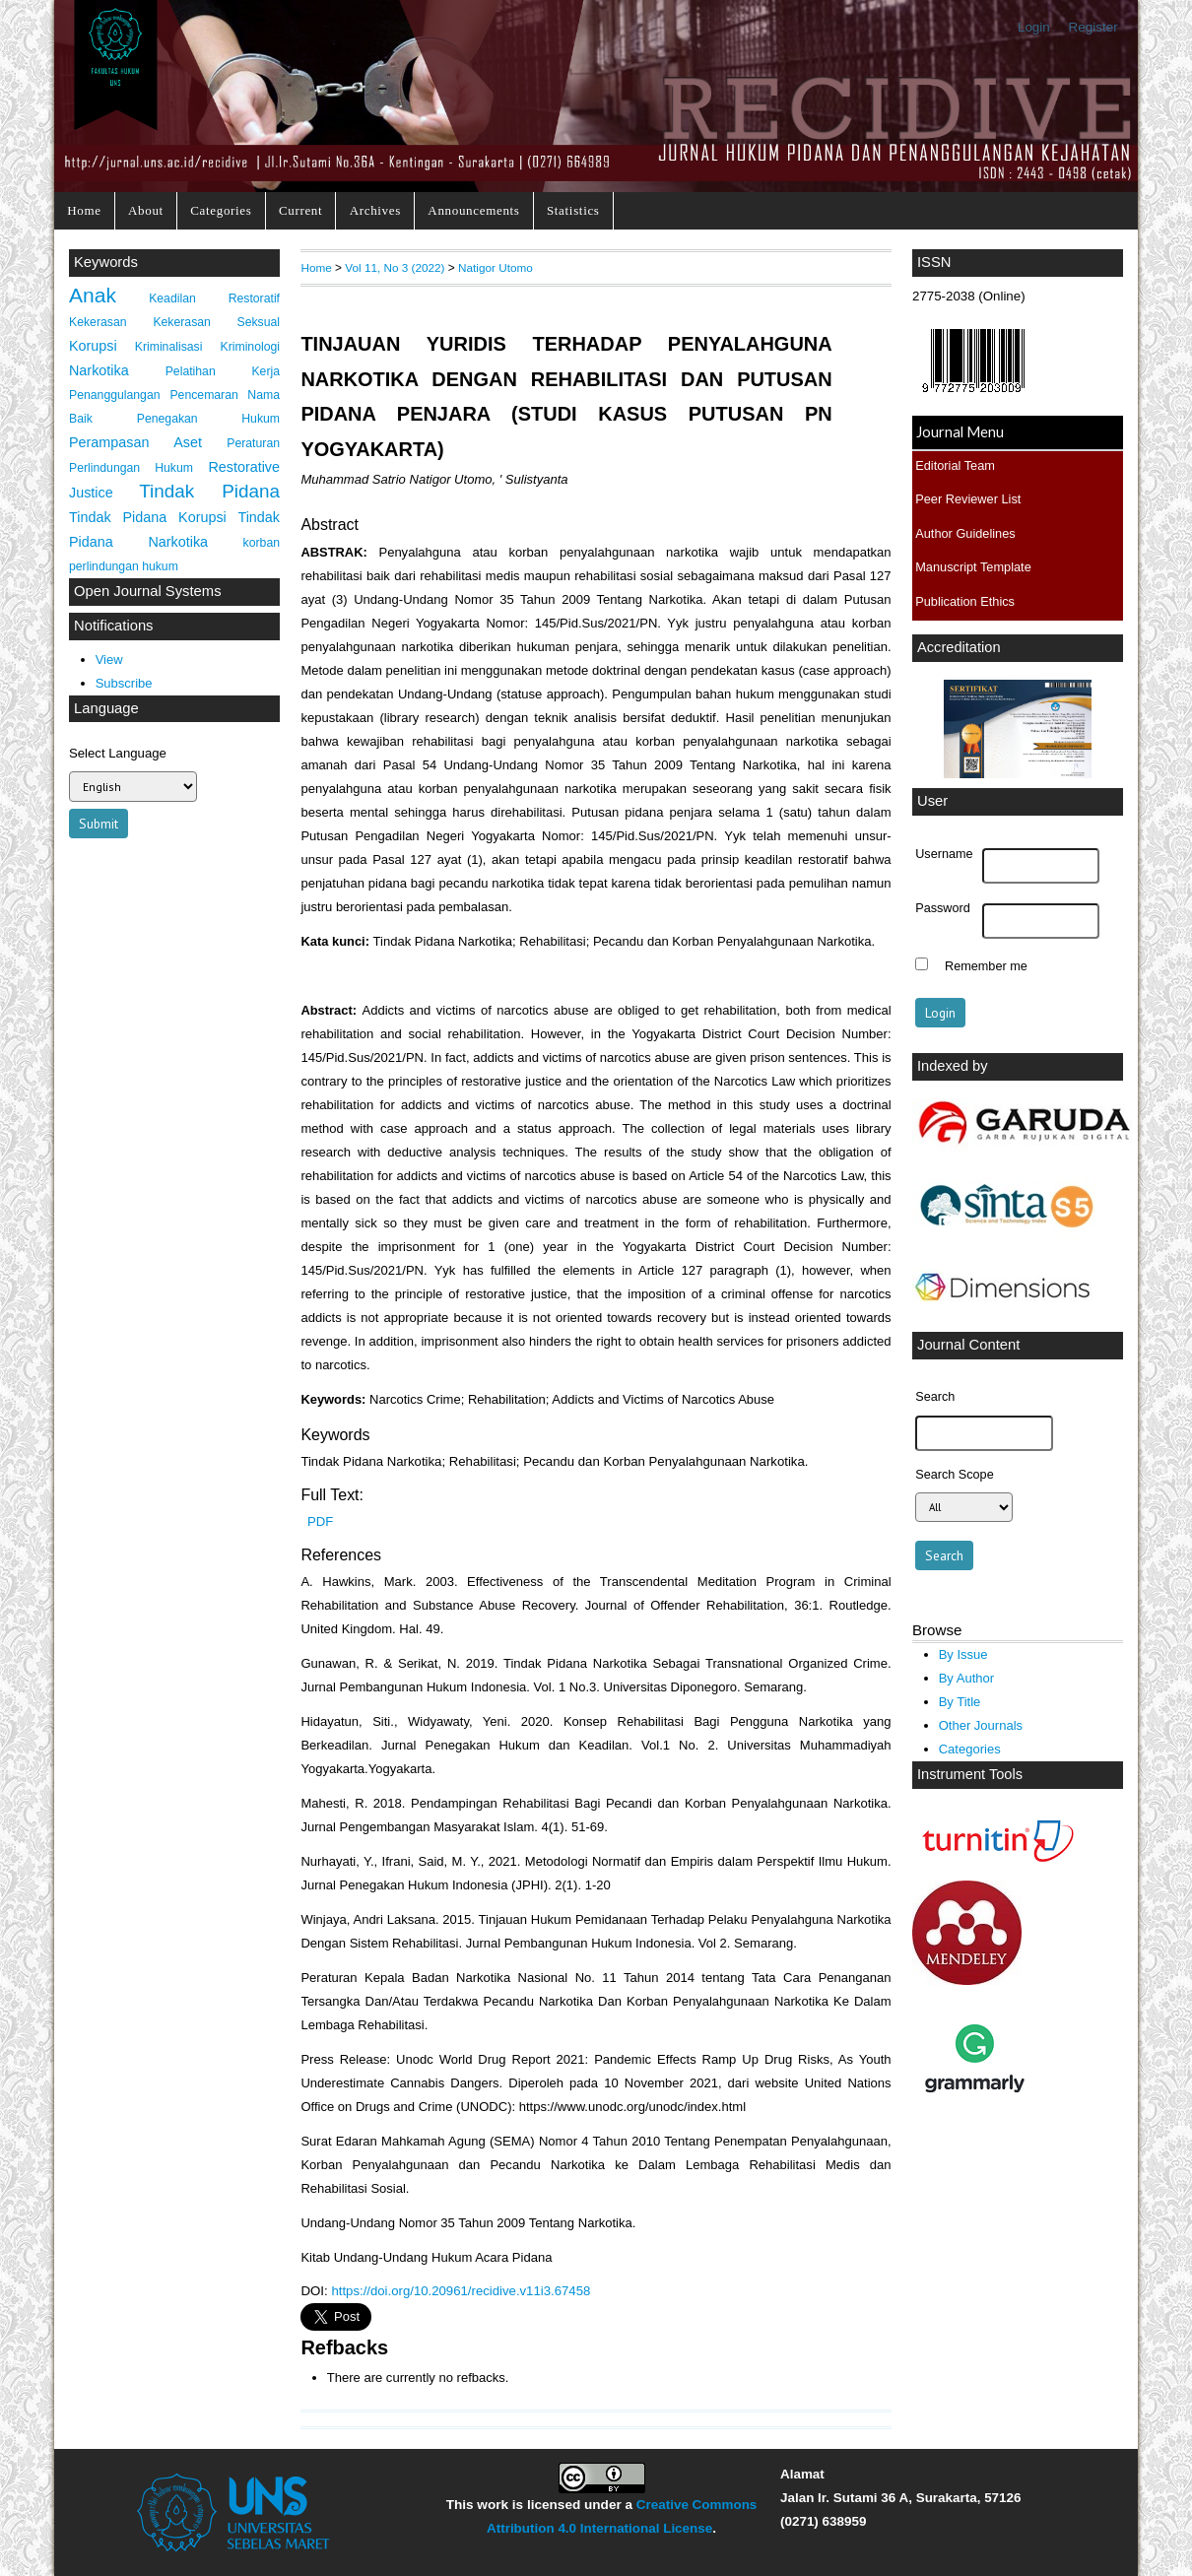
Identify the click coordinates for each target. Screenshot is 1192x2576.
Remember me (986, 966)
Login (1034, 27)
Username (943, 854)
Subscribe (124, 683)
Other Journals (981, 1725)
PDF (320, 1521)
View (109, 659)
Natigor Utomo (495, 267)
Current (300, 210)
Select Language (117, 753)
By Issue (963, 1654)
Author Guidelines (965, 533)
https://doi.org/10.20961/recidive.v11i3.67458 (460, 2290)
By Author (967, 1678)
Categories (220, 210)
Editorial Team (955, 465)
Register (1093, 27)
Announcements (473, 210)
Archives (375, 210)
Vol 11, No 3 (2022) (394, 267)
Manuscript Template (973, 567)
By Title (960, 1701)
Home (83, 210)
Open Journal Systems (148, 591)
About (146, 210)
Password (942, 908)
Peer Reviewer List (968, 499)
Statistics (573, 210)
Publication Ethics (965, 601)
